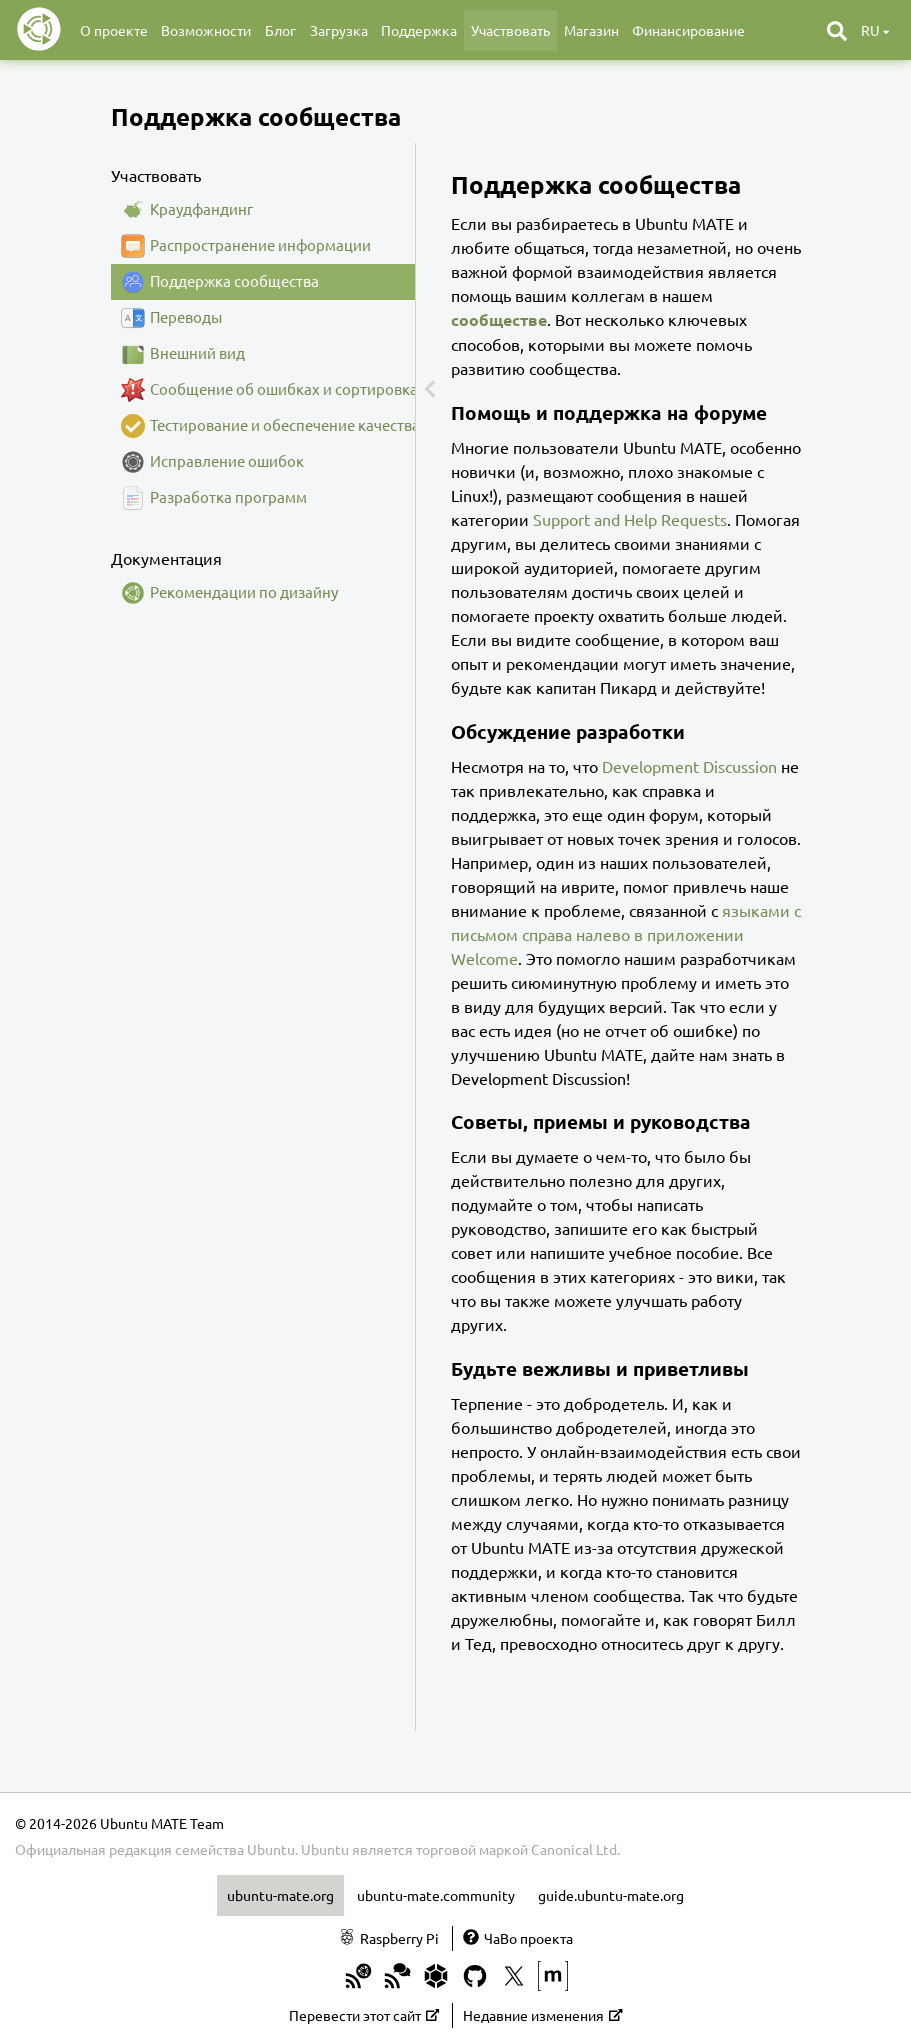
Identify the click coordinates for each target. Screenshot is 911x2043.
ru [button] (875, 30)
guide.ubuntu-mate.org (611, 1895)
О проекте (114, 30)
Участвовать (510, 30)
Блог (280, 30)
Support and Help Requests (630, 519)
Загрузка (339, 30)
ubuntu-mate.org (280, 1895)
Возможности (206, 30)
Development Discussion (689, 766)
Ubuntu (325, 1849)
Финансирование (688, 30)
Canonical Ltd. (575, 1849)
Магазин (591, 30)
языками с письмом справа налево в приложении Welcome (626, 934)
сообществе (499, 319)
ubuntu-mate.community (436, 1895)
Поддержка (419, 30)
